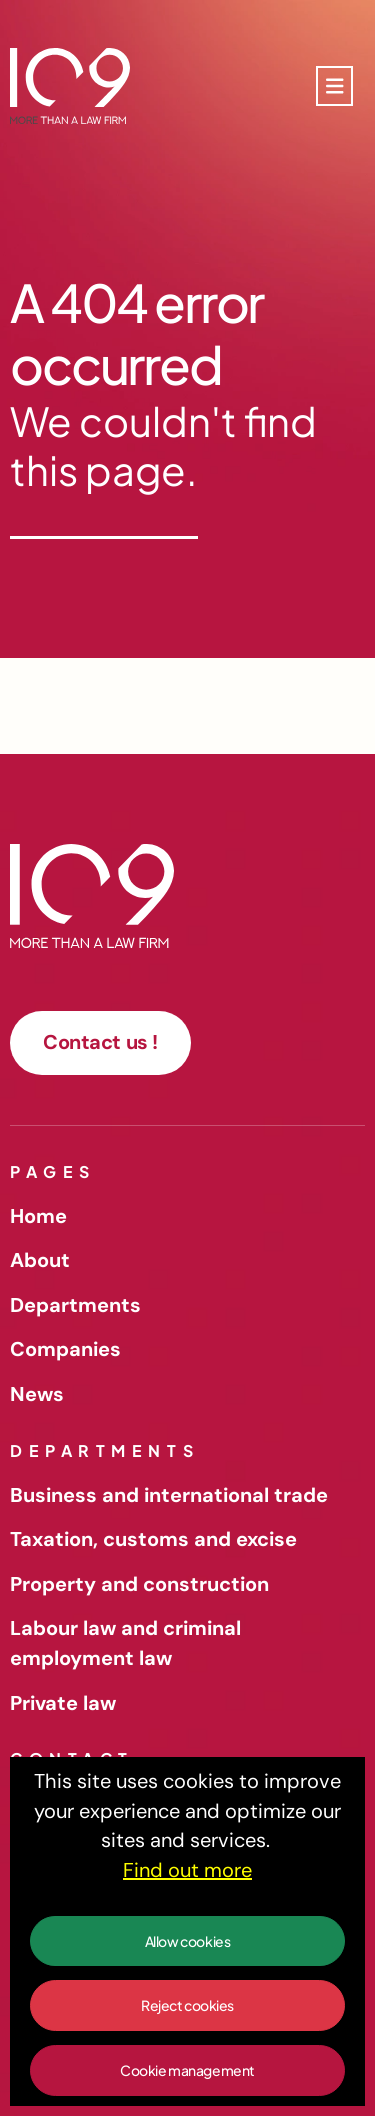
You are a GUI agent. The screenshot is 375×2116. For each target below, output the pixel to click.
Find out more (187, 1870)
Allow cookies (188, 1941)
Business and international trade (169, 1495)
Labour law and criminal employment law (125, 1643)
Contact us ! (100, 1042)
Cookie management (187, 2070)
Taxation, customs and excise (153, 1539)
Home (38, 1216)
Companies (65, 1349)
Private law (63, 1703)
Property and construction (139, 1584)
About (40, 1260)
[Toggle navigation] (335, 86)
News (37, 1394)
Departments (75, 1305)
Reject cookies (187, 2005)
